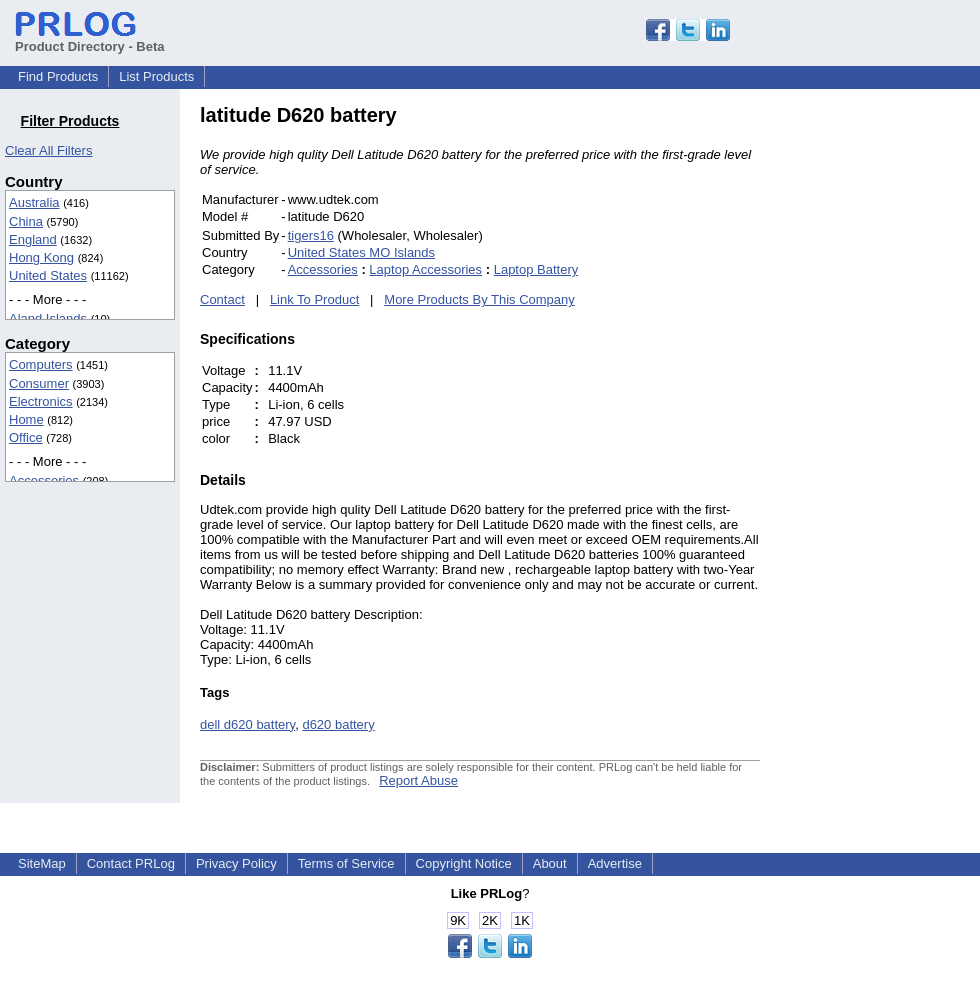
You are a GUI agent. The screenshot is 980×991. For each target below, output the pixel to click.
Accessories (44, 480)
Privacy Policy (236, 863)
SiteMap (42, 863)
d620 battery (338, 724)
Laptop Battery (536, 269)
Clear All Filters (48, 150)
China (26, 221)
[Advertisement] (895, 404)
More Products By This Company (479, 299)
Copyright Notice (464, 863)
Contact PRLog (131, 863)
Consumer (39, 383)
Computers (41, 364)
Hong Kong (41, 257)
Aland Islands (48, 318)
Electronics (41, 401)
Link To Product (314, 299)
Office (26, 437)
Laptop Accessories (425, 269)
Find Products (58, 76)
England (33, 239)
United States (48, 275)
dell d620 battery (247, 724)
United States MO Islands (361, 252)
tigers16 (311, 235)
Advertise (615, 863)
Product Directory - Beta (90, 39)
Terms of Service (346, 863)
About (550, 863)
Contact (222, 299)
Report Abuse (418, 780)
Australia (34, 202)
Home (26, 419)
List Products (156, 76)
